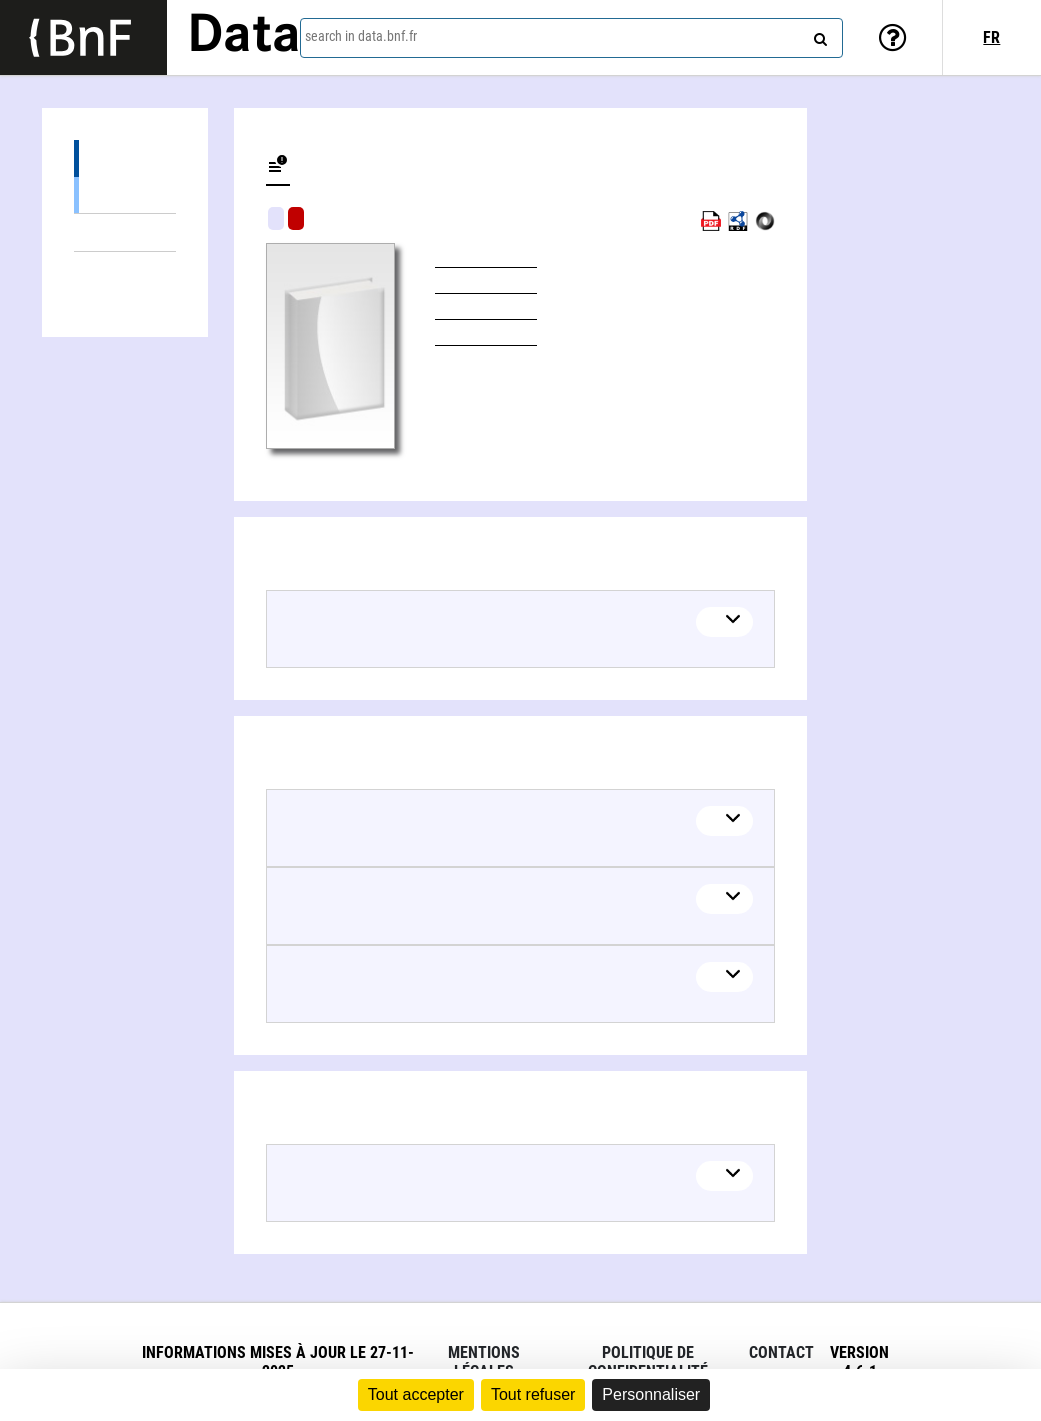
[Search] (818, 35)
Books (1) (125, 194)
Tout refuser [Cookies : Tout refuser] (533, 1394)
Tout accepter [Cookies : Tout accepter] (416, 1394)
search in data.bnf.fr (361, 36)
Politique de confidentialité (648, 1362)
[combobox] (571, 38)
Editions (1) (125, 158)
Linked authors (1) (125, 270)
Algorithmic (296, 218)
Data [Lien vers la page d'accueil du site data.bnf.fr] (244, 37)
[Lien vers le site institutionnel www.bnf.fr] (83, 37)
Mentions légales (484, 1362)
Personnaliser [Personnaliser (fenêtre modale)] (651, 1394)
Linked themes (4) (125, 232)
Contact (781, 1352)
